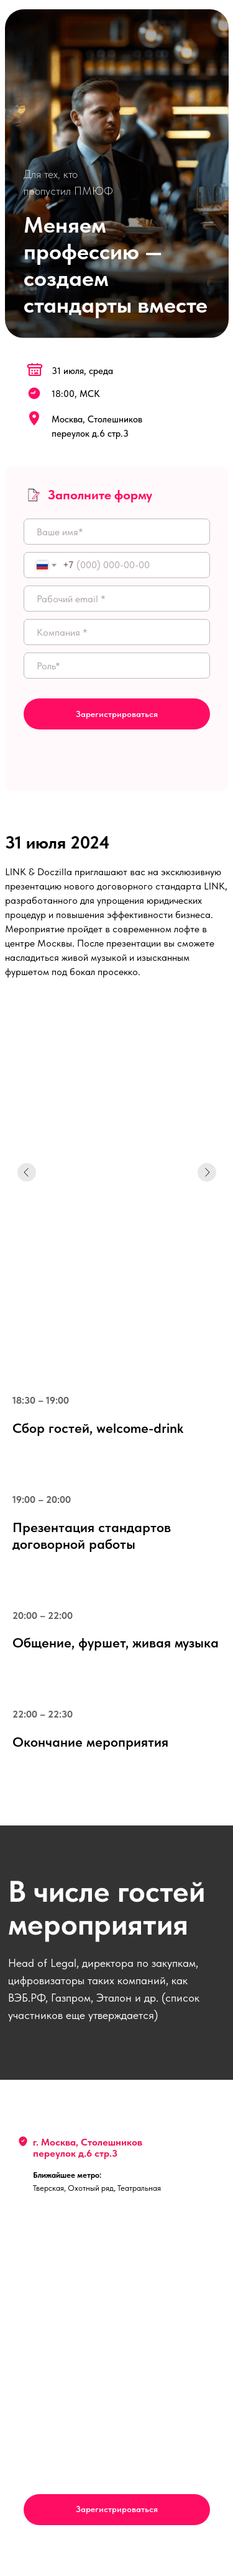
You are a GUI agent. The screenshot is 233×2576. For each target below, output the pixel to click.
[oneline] (117, 632)
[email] (117, 599)
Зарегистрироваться (117, 714)
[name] (117, 532)
